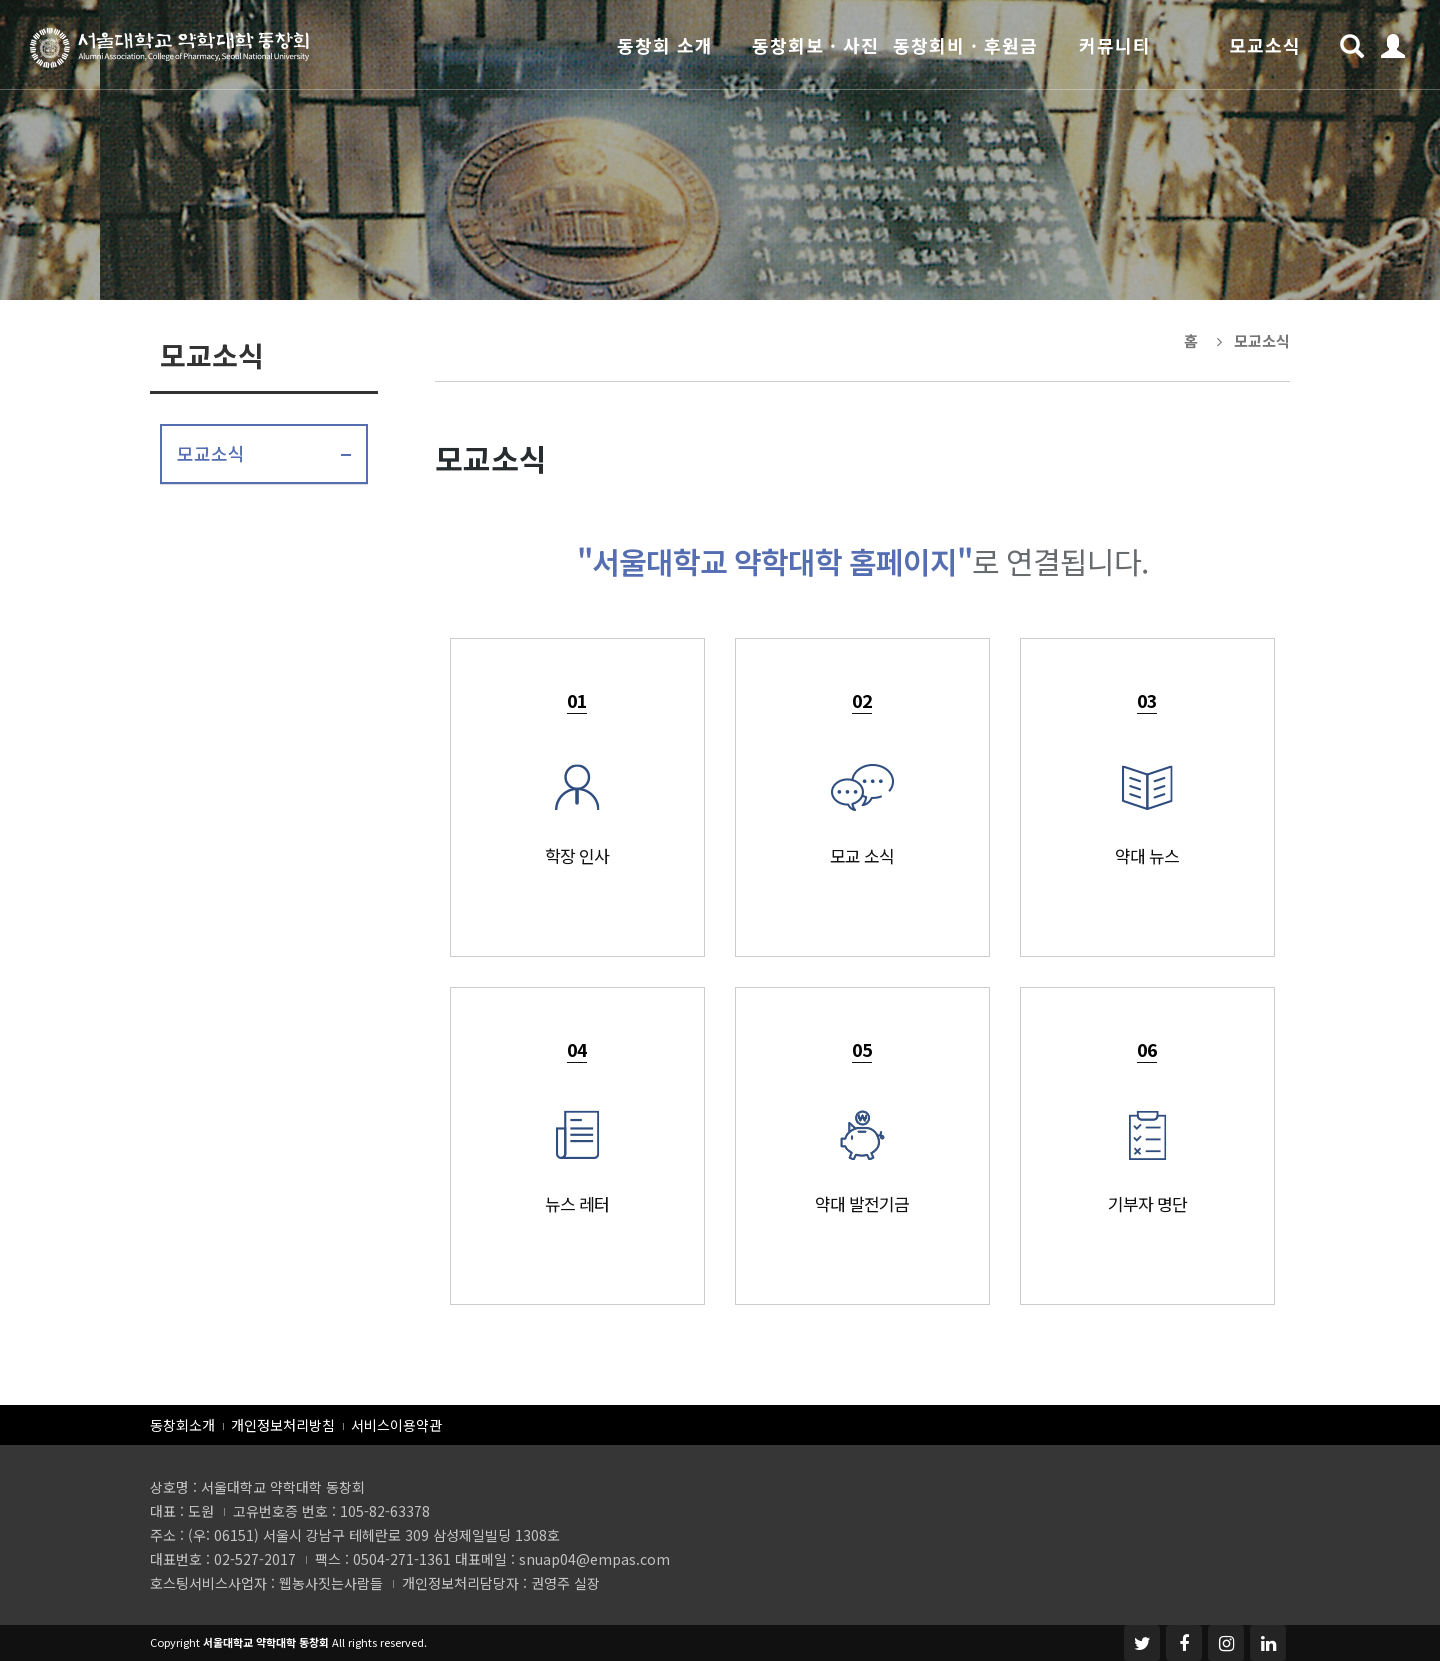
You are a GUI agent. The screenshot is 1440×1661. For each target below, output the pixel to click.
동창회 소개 (665, 45)
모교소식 (1265, 45)
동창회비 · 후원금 (965, 45)
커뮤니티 (1115, 45)
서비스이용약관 (396, 1425)
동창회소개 (182, 1425)
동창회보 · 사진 (815, 45)
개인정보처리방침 (283, 1425)
